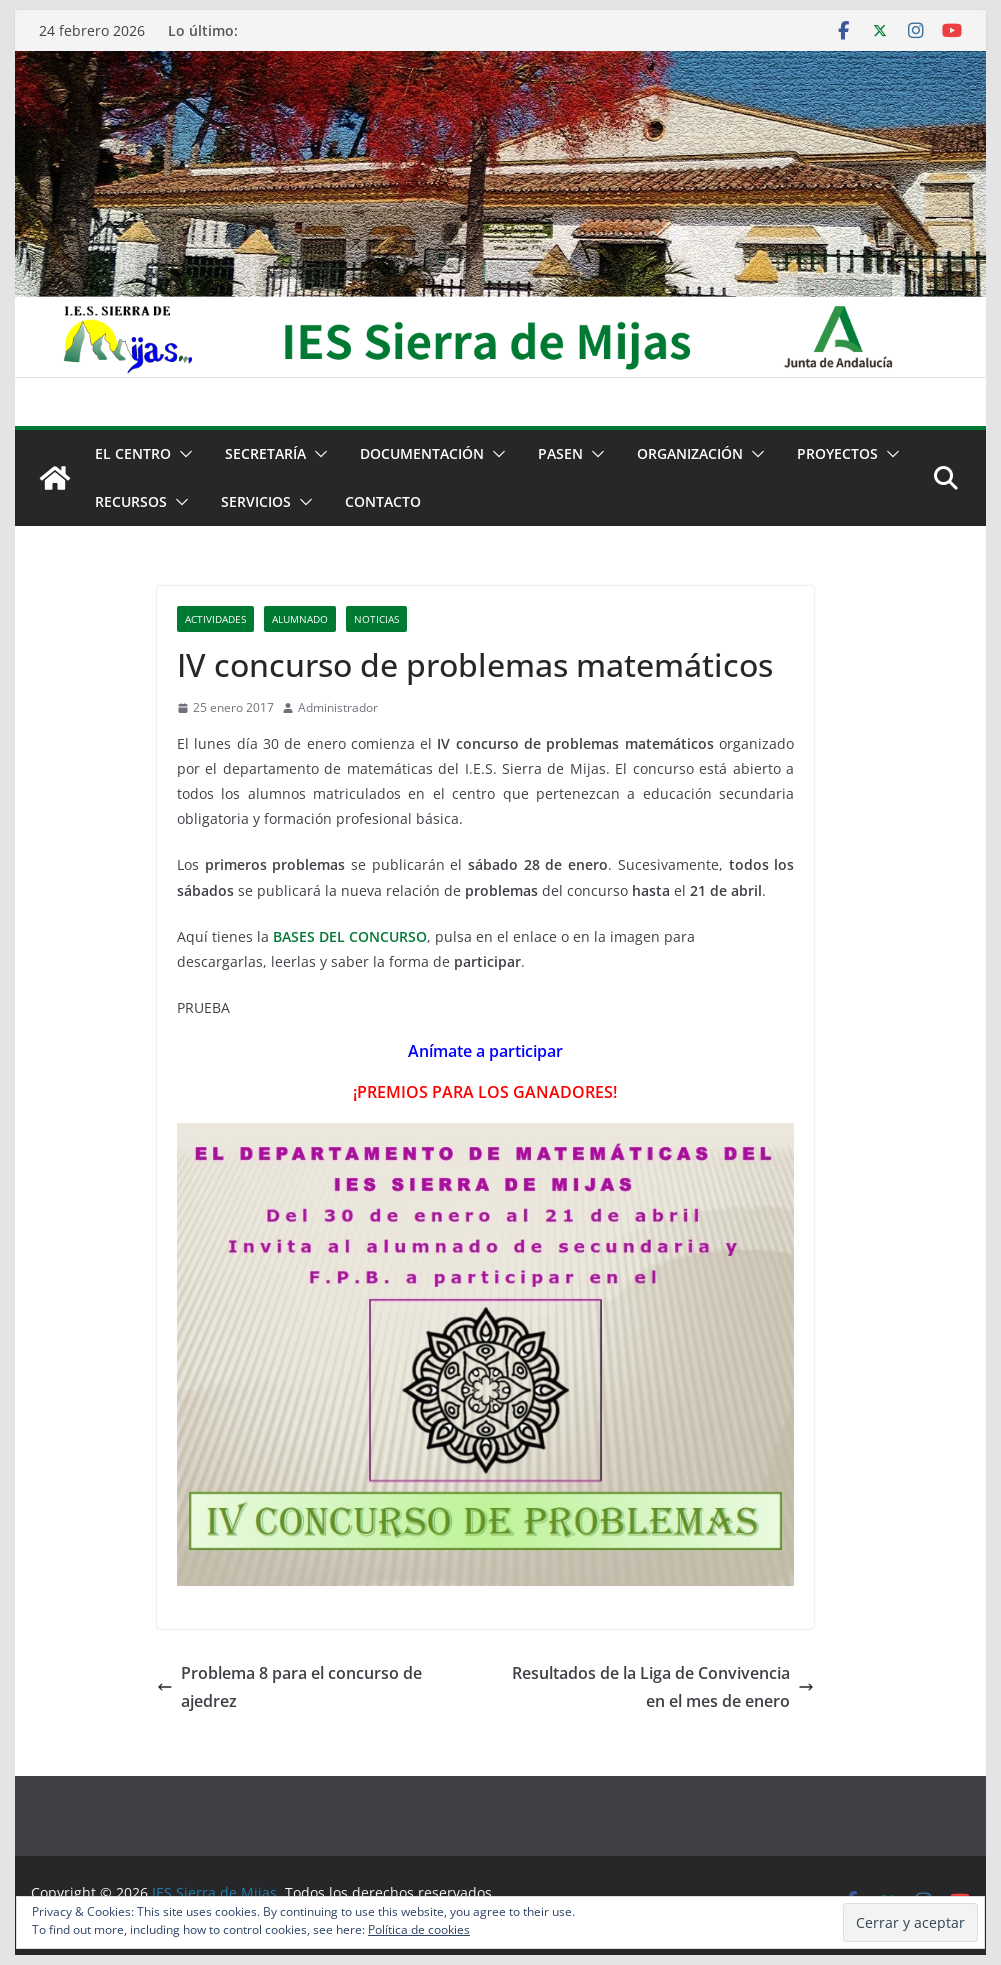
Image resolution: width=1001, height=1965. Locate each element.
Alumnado (300, 619)
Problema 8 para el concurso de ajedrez (289, 1687)
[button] (182, 454)
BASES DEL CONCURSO (350, 936)
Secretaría (265, 453)
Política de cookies (419, 1929)
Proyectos (837, 453)
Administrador (338, 707)
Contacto (383, 501)
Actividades (215, 619)
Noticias (376, 619)
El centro (133, 453)
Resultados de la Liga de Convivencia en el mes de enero (663, 1687)
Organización (690, 453)
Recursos (131, 501)
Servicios (256, 501)
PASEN (560, 453)
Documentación (422, 453)
